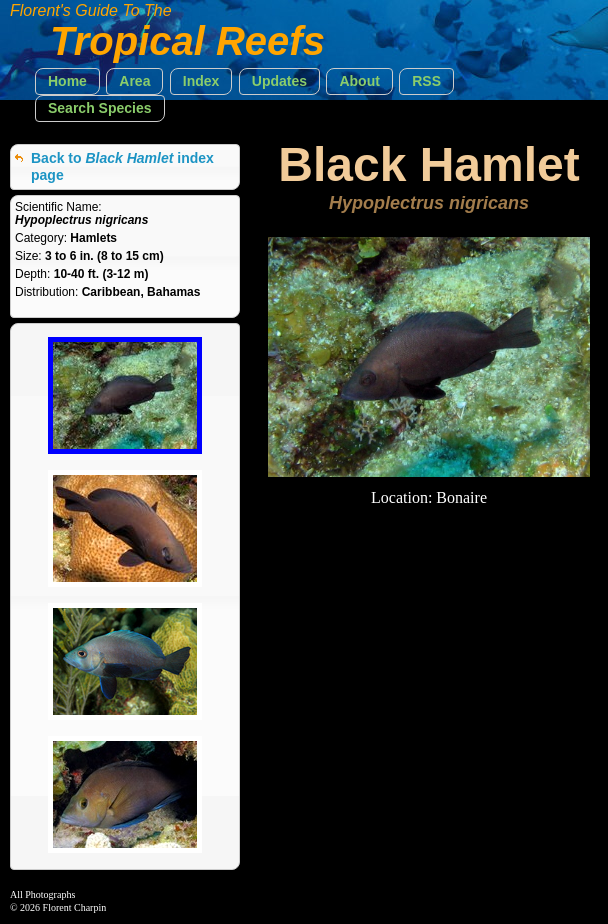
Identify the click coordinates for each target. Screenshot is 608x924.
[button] (67, 81)
